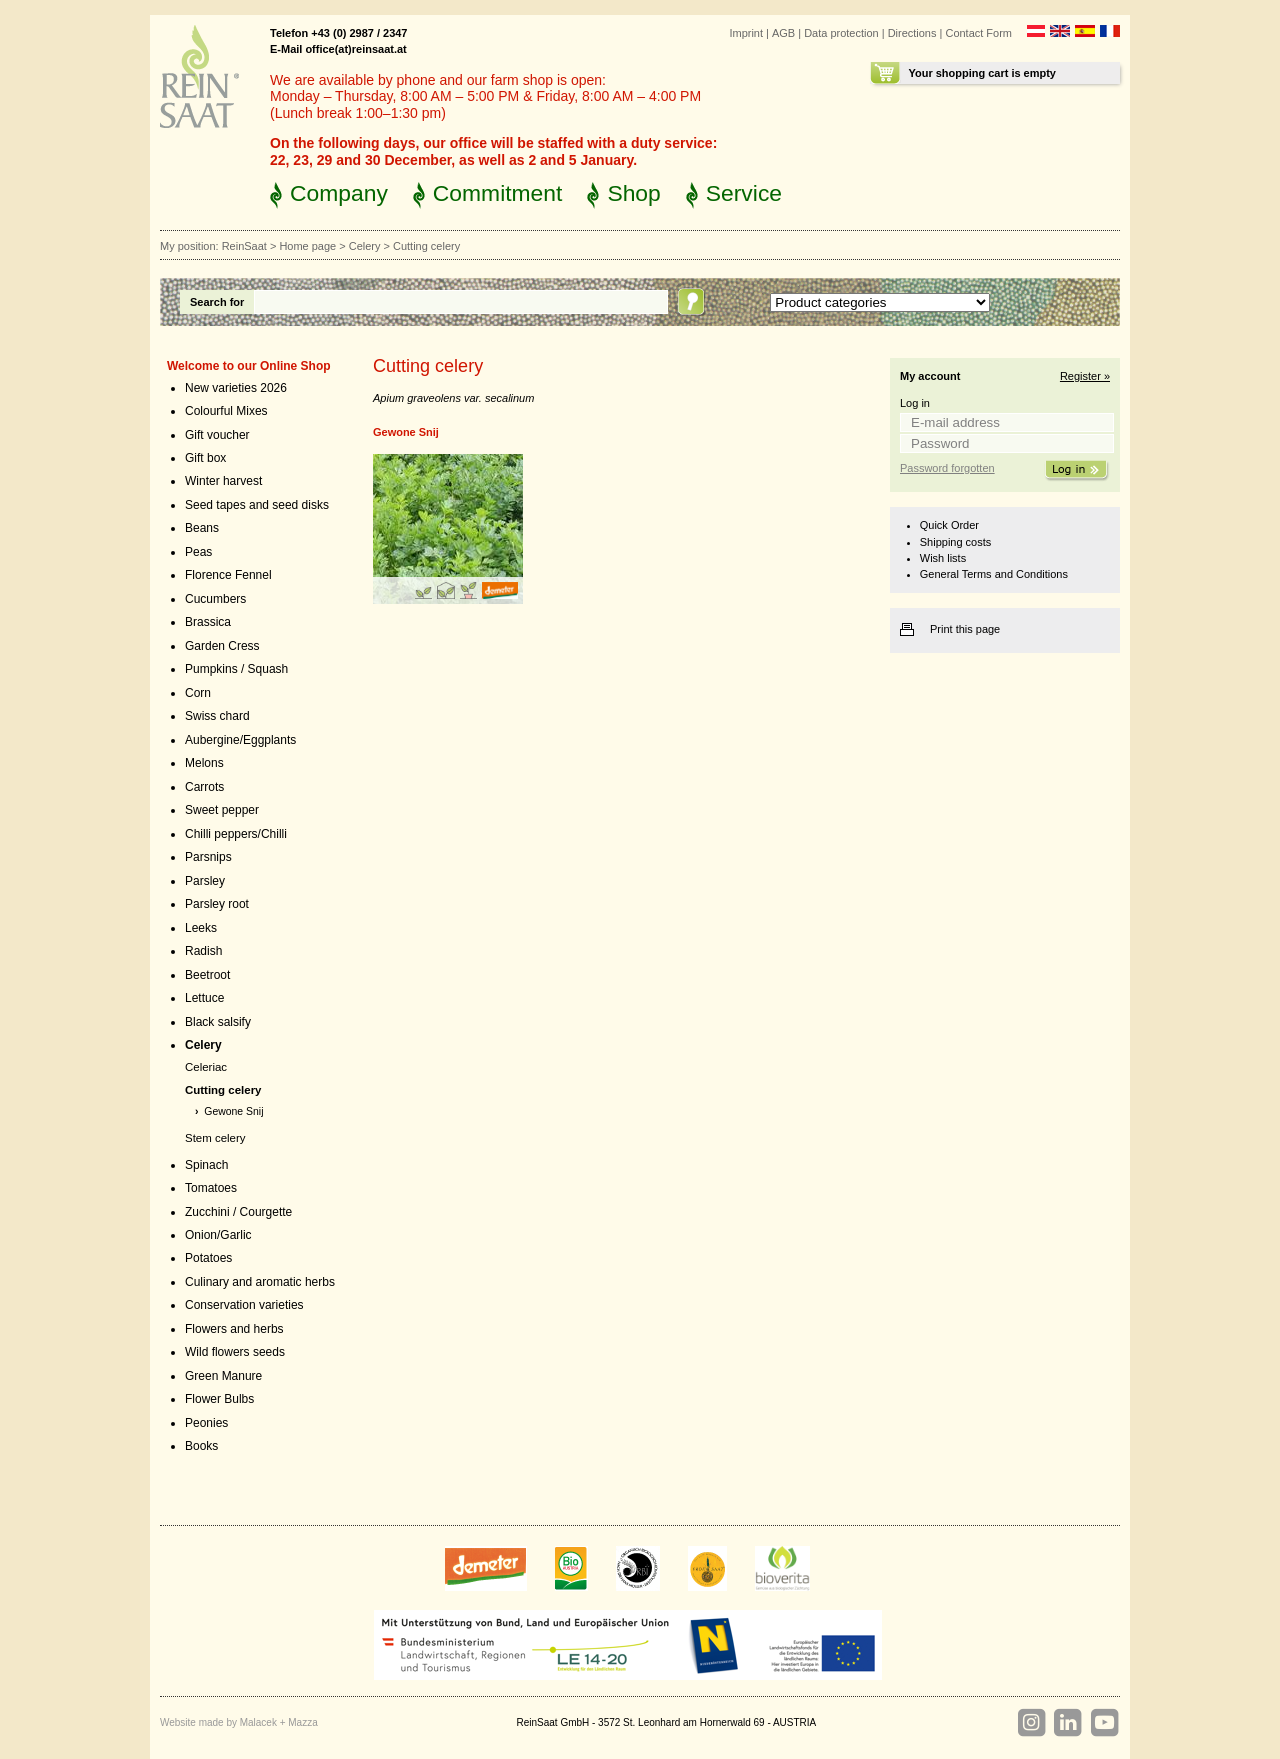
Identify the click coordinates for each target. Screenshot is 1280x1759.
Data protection (841, 33)
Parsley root (217, 904)
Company (339, 193)
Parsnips (208, 857)
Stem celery (215, 1138)
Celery (365, 246)
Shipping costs (955, 542)
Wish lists (943, 558)
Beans (202, 528)
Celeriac (206, 1067)
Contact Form (978, 33)
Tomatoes (211, 1188)
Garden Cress (222, 646)
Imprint (746, 33)
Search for (217, 302)
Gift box (205, 458)
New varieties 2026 (236, 388)
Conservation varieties (244, 1305)
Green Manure (223, 1376)
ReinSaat (244, 246)
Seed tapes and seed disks (257, 505)
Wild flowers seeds (235, 1352)
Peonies (206, 1423)
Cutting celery (223, 1090)
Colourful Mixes (226, 411)
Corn (198, 693)
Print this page (965, 629)
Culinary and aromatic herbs (260, 1282)
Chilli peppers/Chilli (236, 834)
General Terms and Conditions (994, 574)
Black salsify (218, 1022)
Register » (1085, 376)
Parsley (205, 881)
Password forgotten (947, 468)
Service (744, 193)
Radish (203, 951)
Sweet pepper (222, 810)
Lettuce (204, 998)
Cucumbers (215, 599)
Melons (204, 763)
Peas (198, 552)
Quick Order (949, 525)
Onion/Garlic (218, 1235)
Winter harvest (223, 481)
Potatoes (208, 1258)
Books (201, 1446)
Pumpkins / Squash (236, 669)
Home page (307, 246)
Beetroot (207, 975)
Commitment (498, 193)
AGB (783, 33)
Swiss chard (217, 716)
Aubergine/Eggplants (240, 740)
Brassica (208, 622)
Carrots (204, 787)
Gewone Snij (233, 1111)
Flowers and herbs (234, 1329)
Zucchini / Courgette (238, 1212)
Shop (633, 193)
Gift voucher (217, 435)
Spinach (206, 1165)
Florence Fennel (228, 575)
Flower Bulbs (219, 1399)
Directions (912, 33)
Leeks (201, 928)
